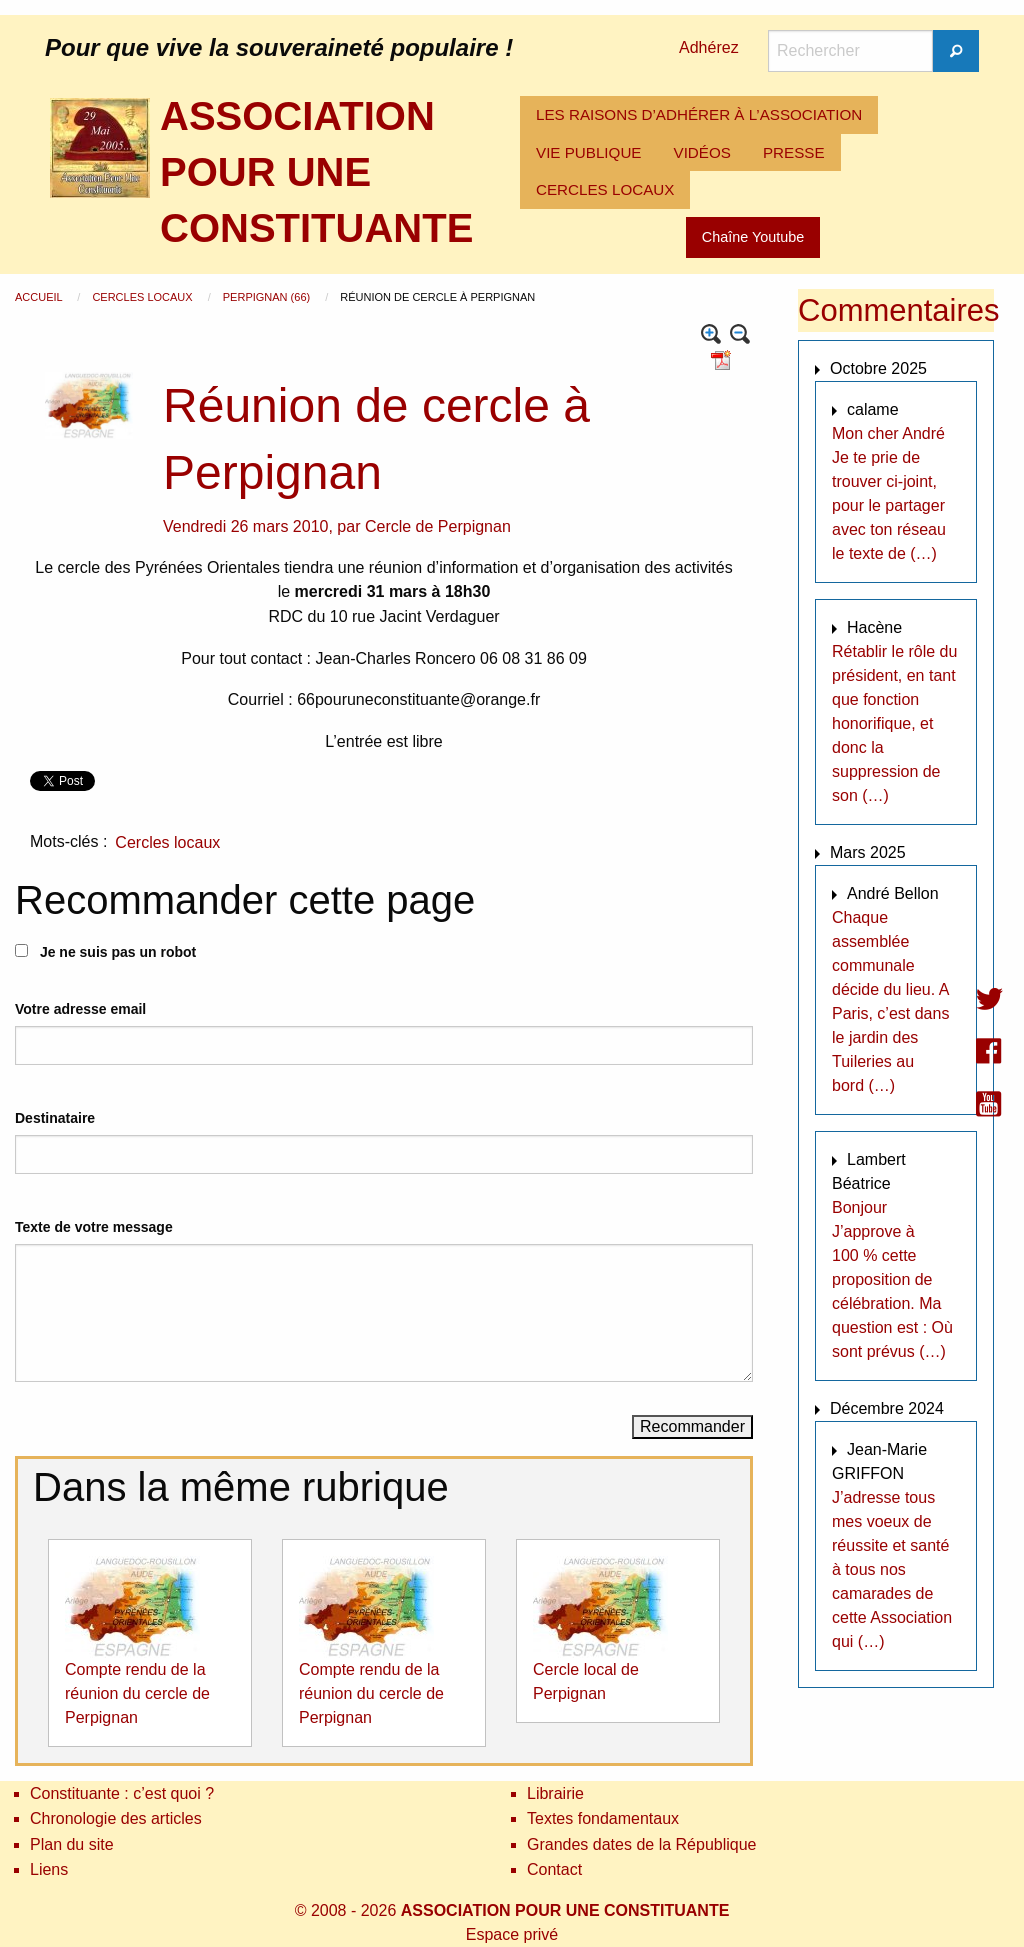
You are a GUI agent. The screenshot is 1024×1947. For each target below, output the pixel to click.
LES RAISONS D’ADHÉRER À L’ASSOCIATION (699, 114)
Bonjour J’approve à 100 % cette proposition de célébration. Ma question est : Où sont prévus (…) (892, 1279)
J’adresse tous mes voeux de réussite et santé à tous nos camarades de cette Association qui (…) (892, 1569)
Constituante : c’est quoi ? (122, 1793)
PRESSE (794, 152)
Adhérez (709, 47)
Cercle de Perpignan (438, 526)
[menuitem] (699, 115)
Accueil (40, 297)
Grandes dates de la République (642, 1844)
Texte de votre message (94, 1227)
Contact (554, 1869)
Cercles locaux (143, 297)
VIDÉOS (702, 152)
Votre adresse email (80, 1009)
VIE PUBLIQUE (589, 152)
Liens (49, 1869)
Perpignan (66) (268, 297)
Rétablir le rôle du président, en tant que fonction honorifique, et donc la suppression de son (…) (894, 723)
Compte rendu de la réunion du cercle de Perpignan (137, 1693)
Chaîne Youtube (753, 237)
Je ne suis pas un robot (105, 952)
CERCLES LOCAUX (605, 189)
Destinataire (55, 1118)
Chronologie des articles (116, 1818)
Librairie (555, 1793)
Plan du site (72, 1844)
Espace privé (512, 1934)
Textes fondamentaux (603, 1818)
